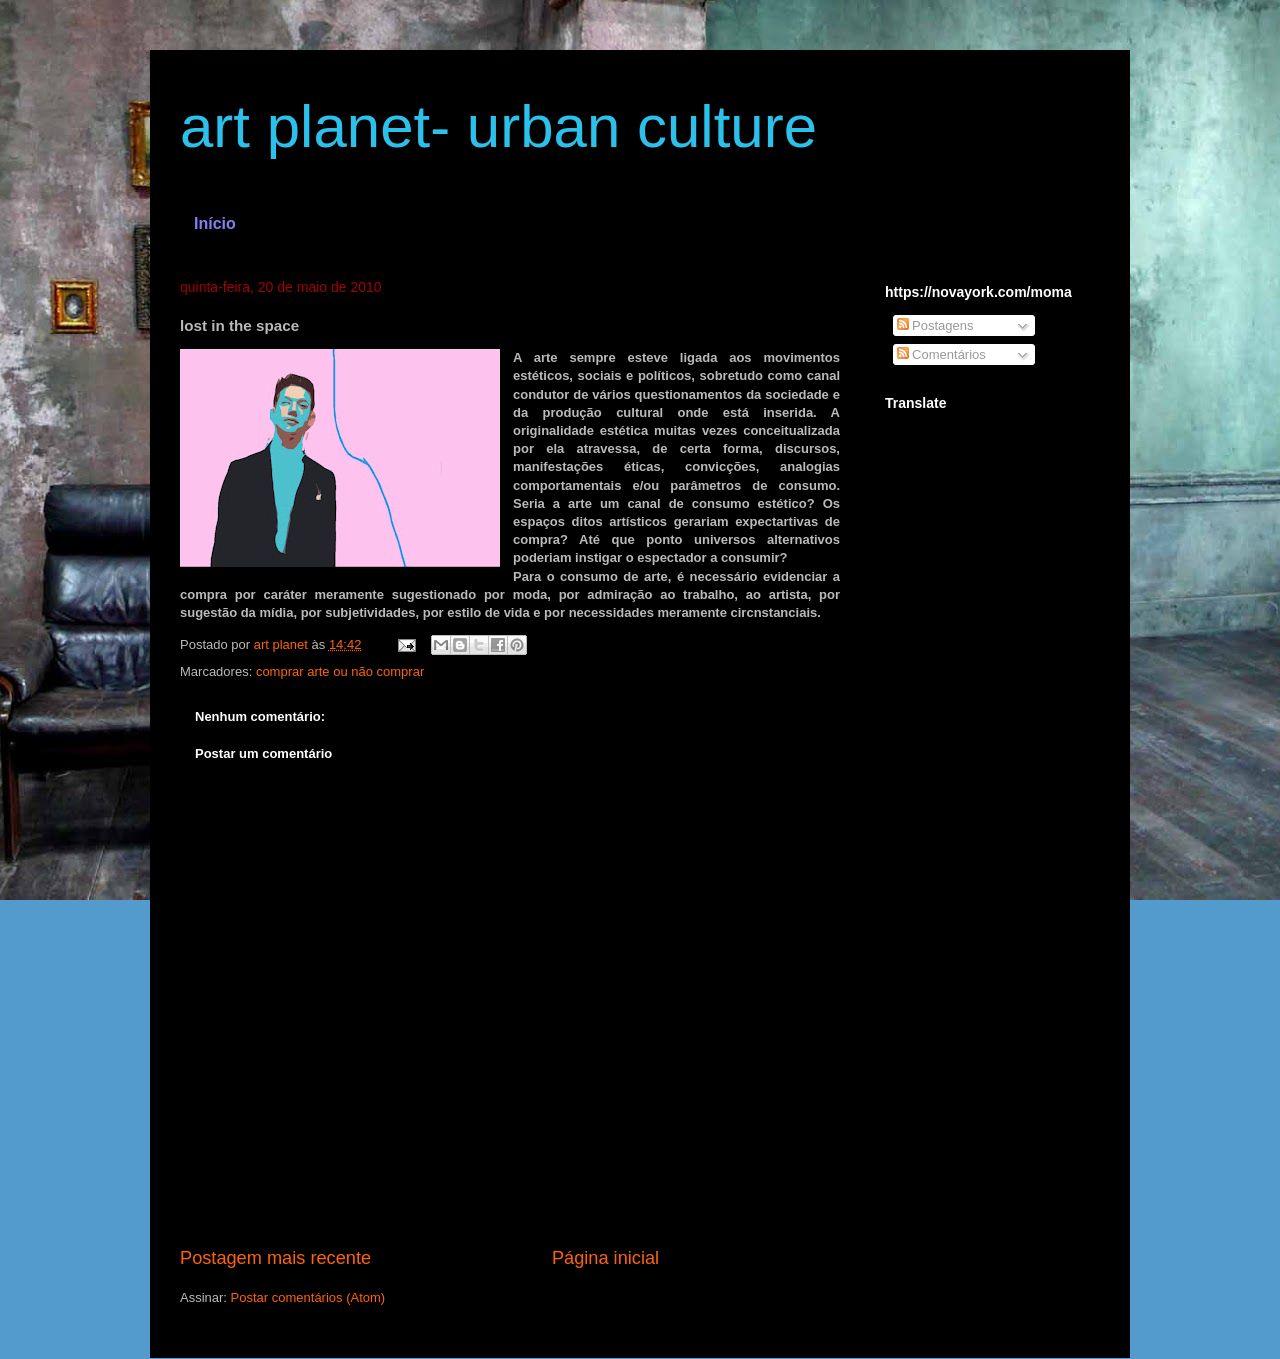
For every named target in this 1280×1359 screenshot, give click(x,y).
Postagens (935, 325)
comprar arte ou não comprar (340, 671)
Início (215, 223)
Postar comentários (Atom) (308, 1297)
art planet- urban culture (498, 126)
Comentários (941, 354)
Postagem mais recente (275, 1258)
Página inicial (605, 1258)
